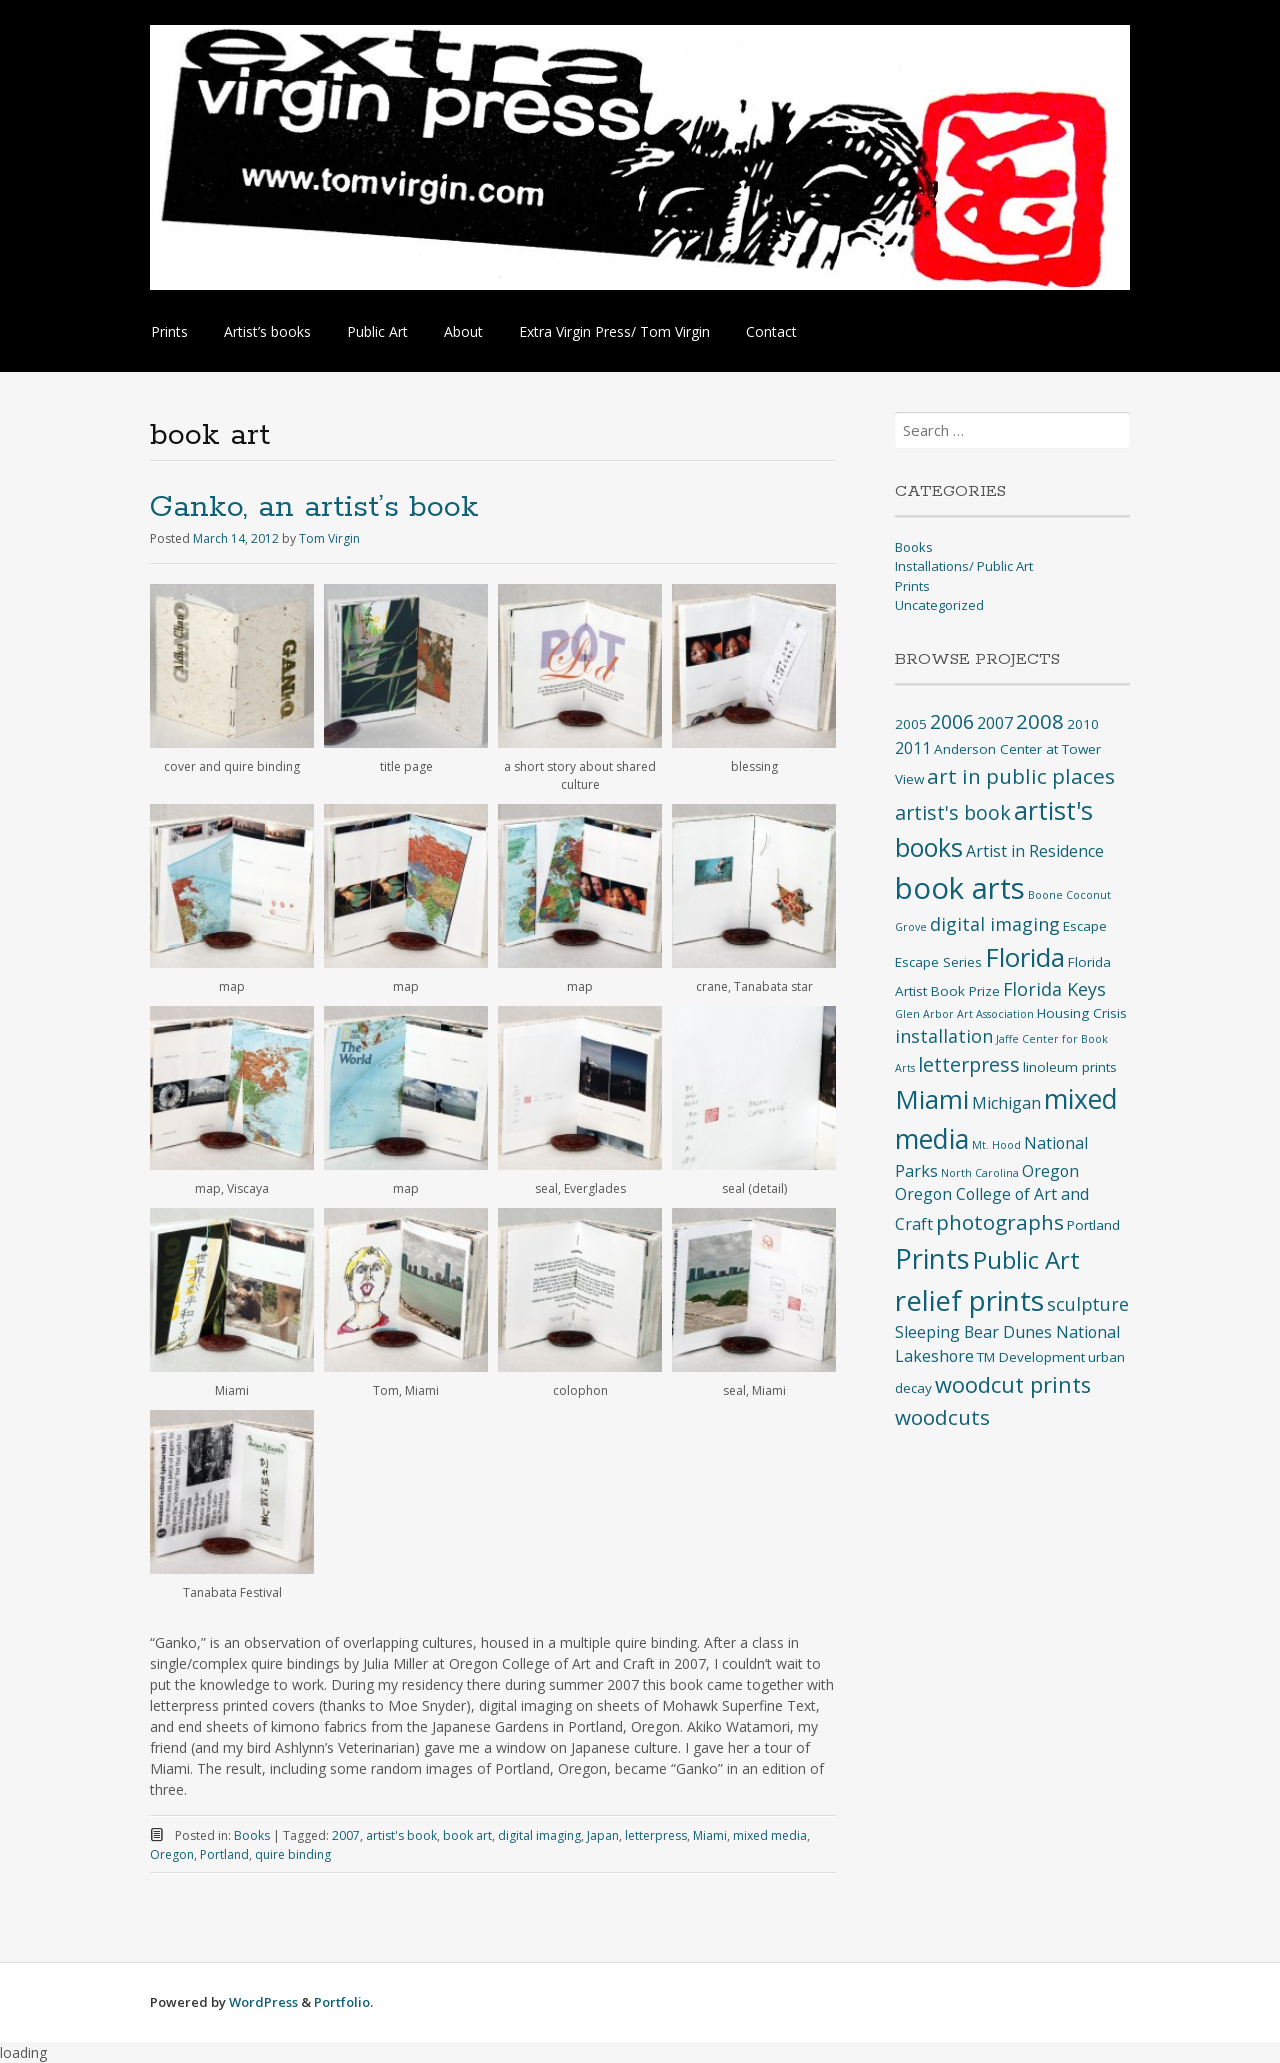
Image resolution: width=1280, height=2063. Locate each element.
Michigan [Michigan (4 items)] (1006, 1103)
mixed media (770, 1835)
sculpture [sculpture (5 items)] (1088, 1304)
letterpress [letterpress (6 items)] (969, 1064)
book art (467, 1835)
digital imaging (539, 1835)
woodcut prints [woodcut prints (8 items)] (1013, 1384)
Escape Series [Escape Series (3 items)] (938, 962)
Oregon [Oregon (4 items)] (1050, 1171)
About (463, 331)
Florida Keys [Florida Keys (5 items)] (1054, 989)
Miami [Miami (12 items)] (932, 1099)
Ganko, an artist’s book (314, 507)
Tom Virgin (329, 538)
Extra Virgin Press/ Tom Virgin (614, 331)
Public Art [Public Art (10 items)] (1026, 1259)
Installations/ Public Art (964, 566)
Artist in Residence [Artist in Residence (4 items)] (1035, 851)
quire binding (293, 1854)
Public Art (377, 331)
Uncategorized (939, 605)
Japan (603, 1835)
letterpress (656, 1835)
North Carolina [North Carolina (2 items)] (980, 1173)
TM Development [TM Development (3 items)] (1031, 1357)
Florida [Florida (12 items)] (1025, 957)
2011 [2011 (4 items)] (913, 748)
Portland (224, 1854)
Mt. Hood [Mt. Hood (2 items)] (996, 1145)
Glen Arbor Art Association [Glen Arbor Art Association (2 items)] (964, 1014)
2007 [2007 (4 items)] (995, 723)
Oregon (172, 1854)
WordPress (263, 2002)
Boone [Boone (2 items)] (1045, 895)
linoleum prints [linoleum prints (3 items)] (1070, 1067)
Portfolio (342, 2002)
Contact (771, 331)
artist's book (401, 1835)
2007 (346, 1835)
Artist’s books (267, 331)
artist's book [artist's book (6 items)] (953, 812)
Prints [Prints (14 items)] (932, 1258)
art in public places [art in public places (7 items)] (1021, 776)
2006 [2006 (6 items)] (952, 721)
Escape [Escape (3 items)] (1085, 926)
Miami (710, 1835)
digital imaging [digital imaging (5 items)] (995, 924)
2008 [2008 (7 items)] (1040, 721)
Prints (169, 331)
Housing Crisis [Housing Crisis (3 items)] (1082, 1013)
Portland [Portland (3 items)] (1093, 1225)
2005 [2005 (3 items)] (911, 724)
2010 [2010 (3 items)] (1083, 724)
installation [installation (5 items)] (944, 1036)
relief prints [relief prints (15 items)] (969, 1300)
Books (252, 1835)
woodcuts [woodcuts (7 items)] (942, 1417)
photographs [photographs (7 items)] (1000, 1222)
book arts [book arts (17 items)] (960, 888)
